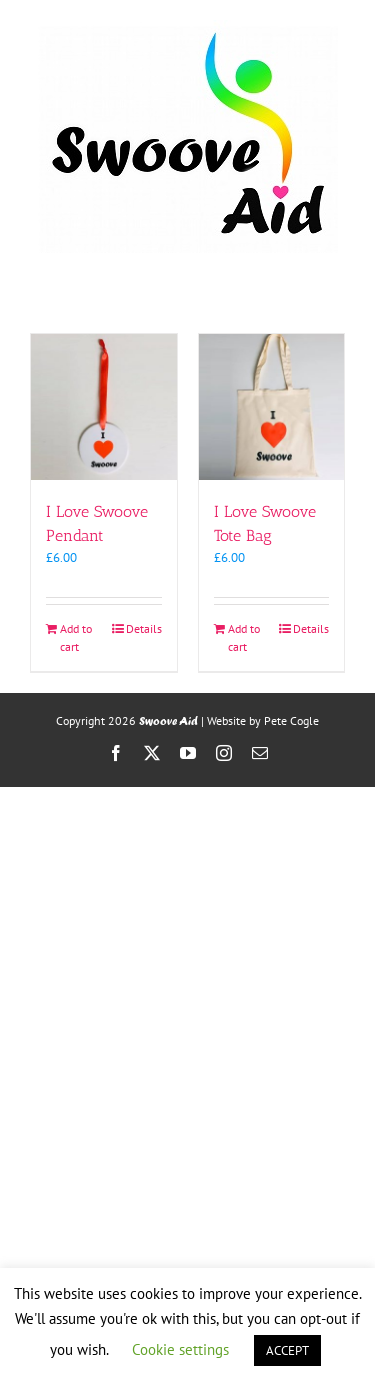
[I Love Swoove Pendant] (104, 407)
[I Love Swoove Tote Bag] (272, 407)
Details (144, 628)
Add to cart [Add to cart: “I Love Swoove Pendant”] (76, 637)
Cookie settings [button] (180, 1349)
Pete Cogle (291, 720)
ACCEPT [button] (287, 1350)
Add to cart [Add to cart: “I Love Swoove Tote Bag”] (244, 637)
